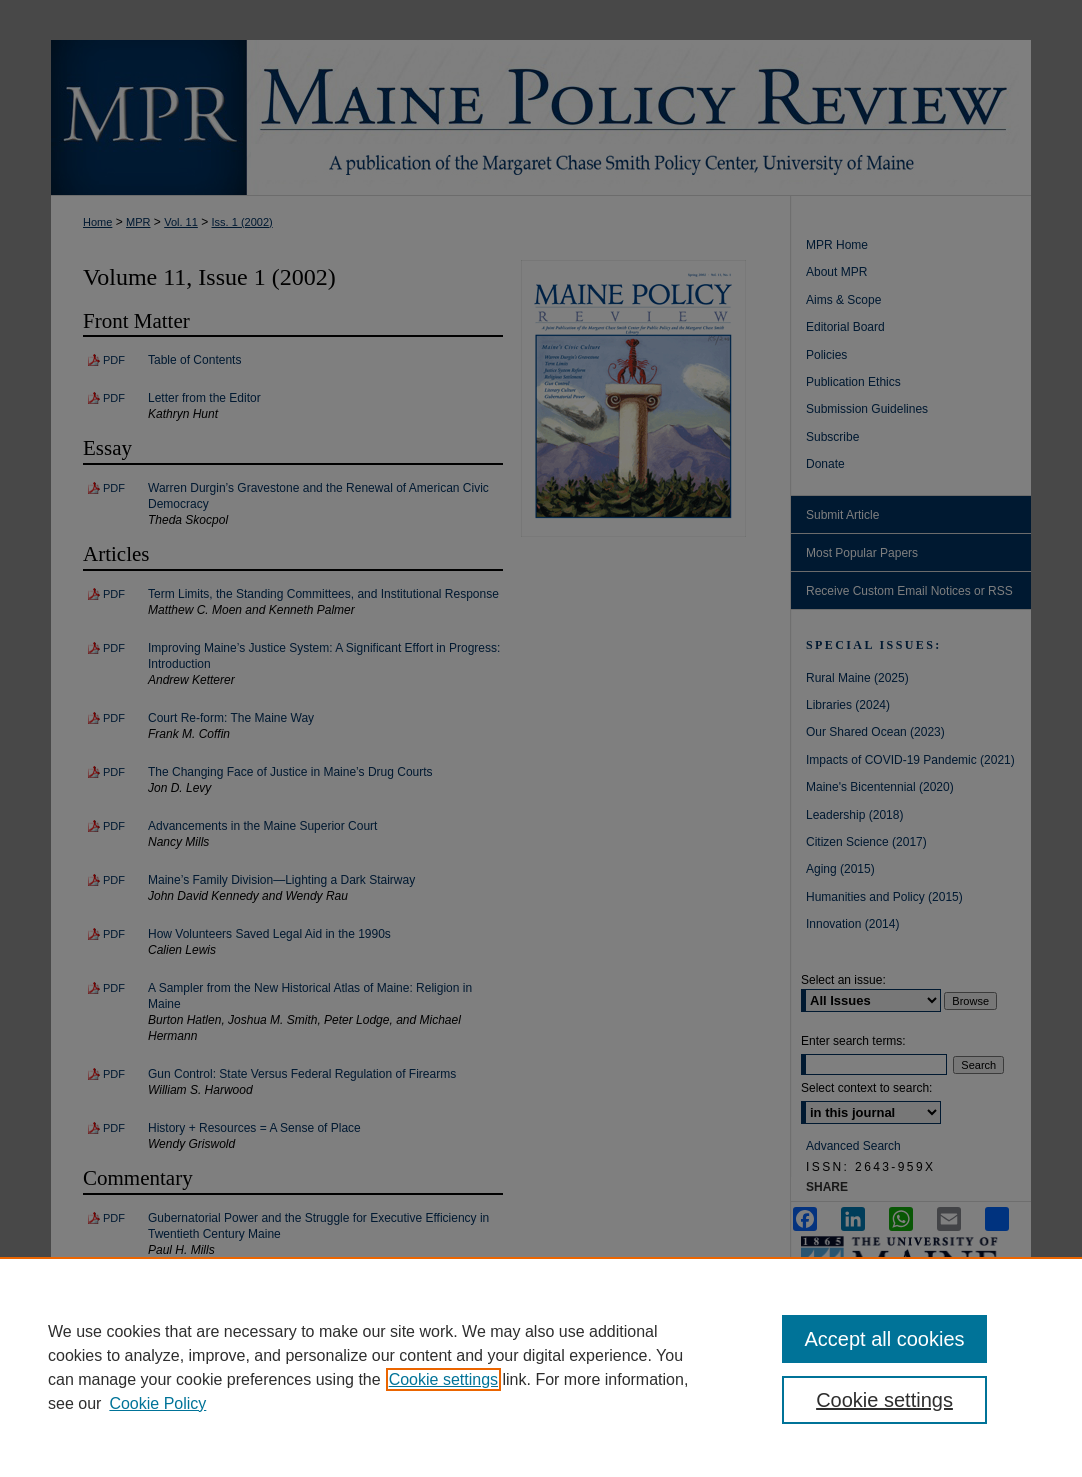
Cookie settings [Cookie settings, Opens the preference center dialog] (884, 1400)
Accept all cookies (884, 1339)
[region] (541, 1367)
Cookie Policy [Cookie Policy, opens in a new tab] (157, 1403)
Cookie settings (443, 1379)
